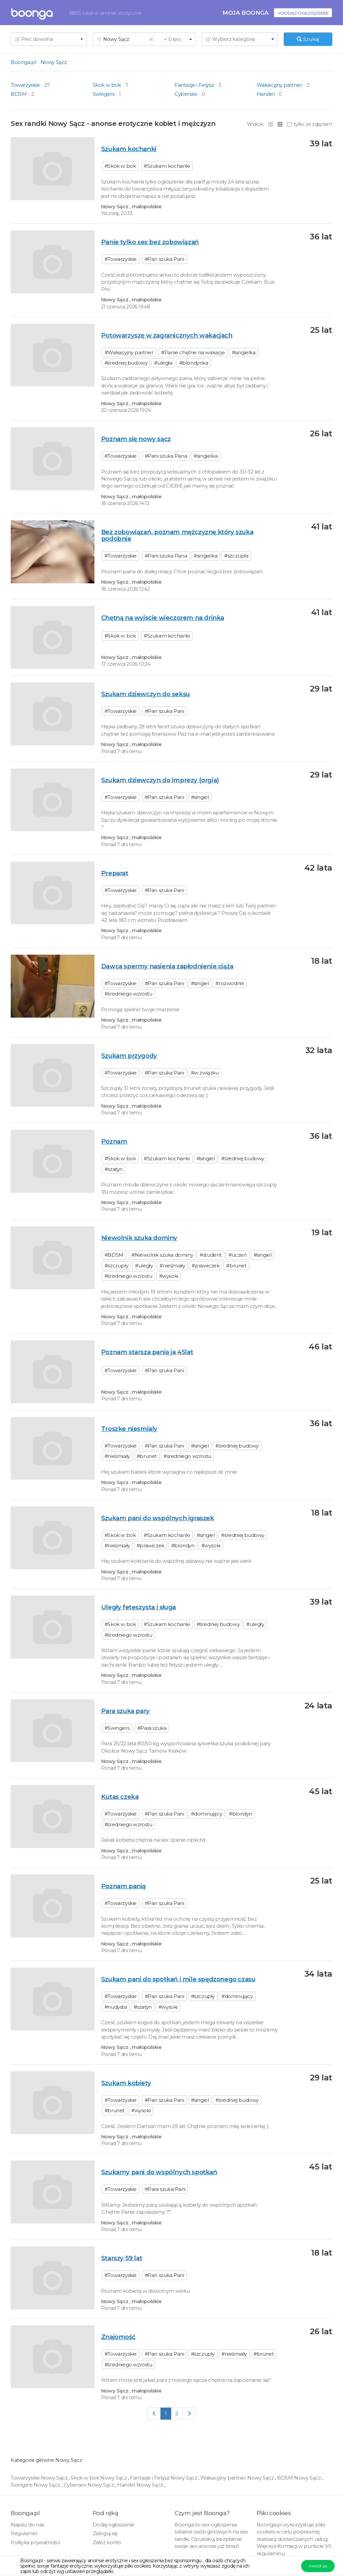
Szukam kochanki (128, 149)
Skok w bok (107, 85)
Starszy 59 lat (121, 2258)
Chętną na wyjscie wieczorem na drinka (162, 617)
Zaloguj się (105, 2533)
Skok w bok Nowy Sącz (99, 2478)
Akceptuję (317, 2565)
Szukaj (308, 39)
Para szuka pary (125, 1711)
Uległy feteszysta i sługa (138, 1607)
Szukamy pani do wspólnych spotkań (159, 2172)
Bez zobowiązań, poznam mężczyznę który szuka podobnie (177, 535)
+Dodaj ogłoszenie (303, 13)
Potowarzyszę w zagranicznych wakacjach (166, 335)
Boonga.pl (23, 62)
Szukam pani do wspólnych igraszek (157, 1518)
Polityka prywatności (35, 2542)
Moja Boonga (245, 12)
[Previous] (154, 2413)
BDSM (18, 94)
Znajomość (118, 2337)
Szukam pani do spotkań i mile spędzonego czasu (178, 1979)
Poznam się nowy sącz (136, 439)
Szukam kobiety (126, 2083)
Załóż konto (107, 2542)
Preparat (114, 873)
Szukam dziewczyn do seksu (145, 694)
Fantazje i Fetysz (194, 85)
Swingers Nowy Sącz (36, 2485)
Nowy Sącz (54, 62)
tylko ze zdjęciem (309, 124)
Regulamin (24, 2533)
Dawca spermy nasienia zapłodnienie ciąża (167, 966)
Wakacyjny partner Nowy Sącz (237, 2478)
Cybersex (186, 94)
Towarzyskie (25, 85)
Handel (266, 94)
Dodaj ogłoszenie (114, 2524)
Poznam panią (123, 1886)
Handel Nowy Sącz (140, 2485)
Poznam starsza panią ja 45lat (147, 1352)
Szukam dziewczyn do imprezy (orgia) (160, 780)
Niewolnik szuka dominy (139, 1238)
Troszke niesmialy (129, 1428)
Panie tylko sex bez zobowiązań (150, 242)
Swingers (104, 94)
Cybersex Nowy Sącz (89, 2485)
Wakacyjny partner (279, 85)
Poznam (114, 1141)
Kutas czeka (120, 1796)
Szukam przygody (129, 1055)
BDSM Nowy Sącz (299, 2478)
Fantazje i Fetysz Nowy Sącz (164, 2478)
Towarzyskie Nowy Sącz (40, 2478)
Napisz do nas (27, 2524)
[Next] (189, 2413)
